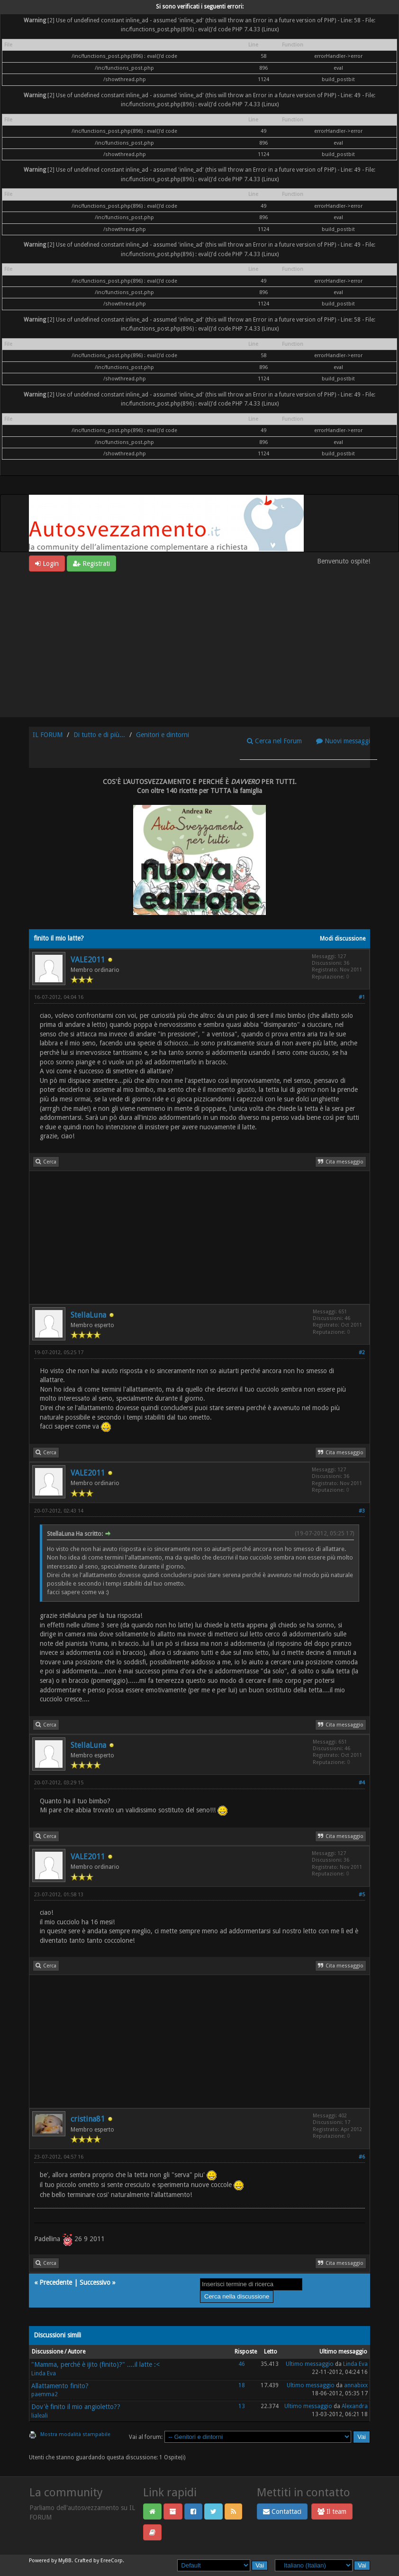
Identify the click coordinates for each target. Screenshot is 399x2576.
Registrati (91, 563)
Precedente (55, 2282)
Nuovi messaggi (343, 741)
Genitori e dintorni (162, 735)
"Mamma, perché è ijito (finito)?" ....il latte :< (95, 2364)
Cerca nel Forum (274, 741)
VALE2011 (88, 959)
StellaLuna (88, 1315)
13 (241, 2406)
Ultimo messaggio (310, 2364)
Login (47, 563)
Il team (331, 2511)
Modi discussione (342, 938)
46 (241, 2364)
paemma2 (44, 2394)
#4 (362, 1783)
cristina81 (88, 2119)
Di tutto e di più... (99, 735)
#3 (362, 1511)
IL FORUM (48, 735)
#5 (362, 1895)
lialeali (39, 2415)
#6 (362, 2157)
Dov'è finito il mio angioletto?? (75, 2406)
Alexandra (355, 2406)
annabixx (356, 2385)
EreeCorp (111, 2561)
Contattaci (282, 2511)
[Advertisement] (199, 642)
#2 (362, 1352)
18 (241, 2385)
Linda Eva (43, 2373)
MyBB (65, 2561)
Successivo (95, 2282)
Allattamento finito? (60, 2386)
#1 (362, 997)
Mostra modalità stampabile (75, 2434)
